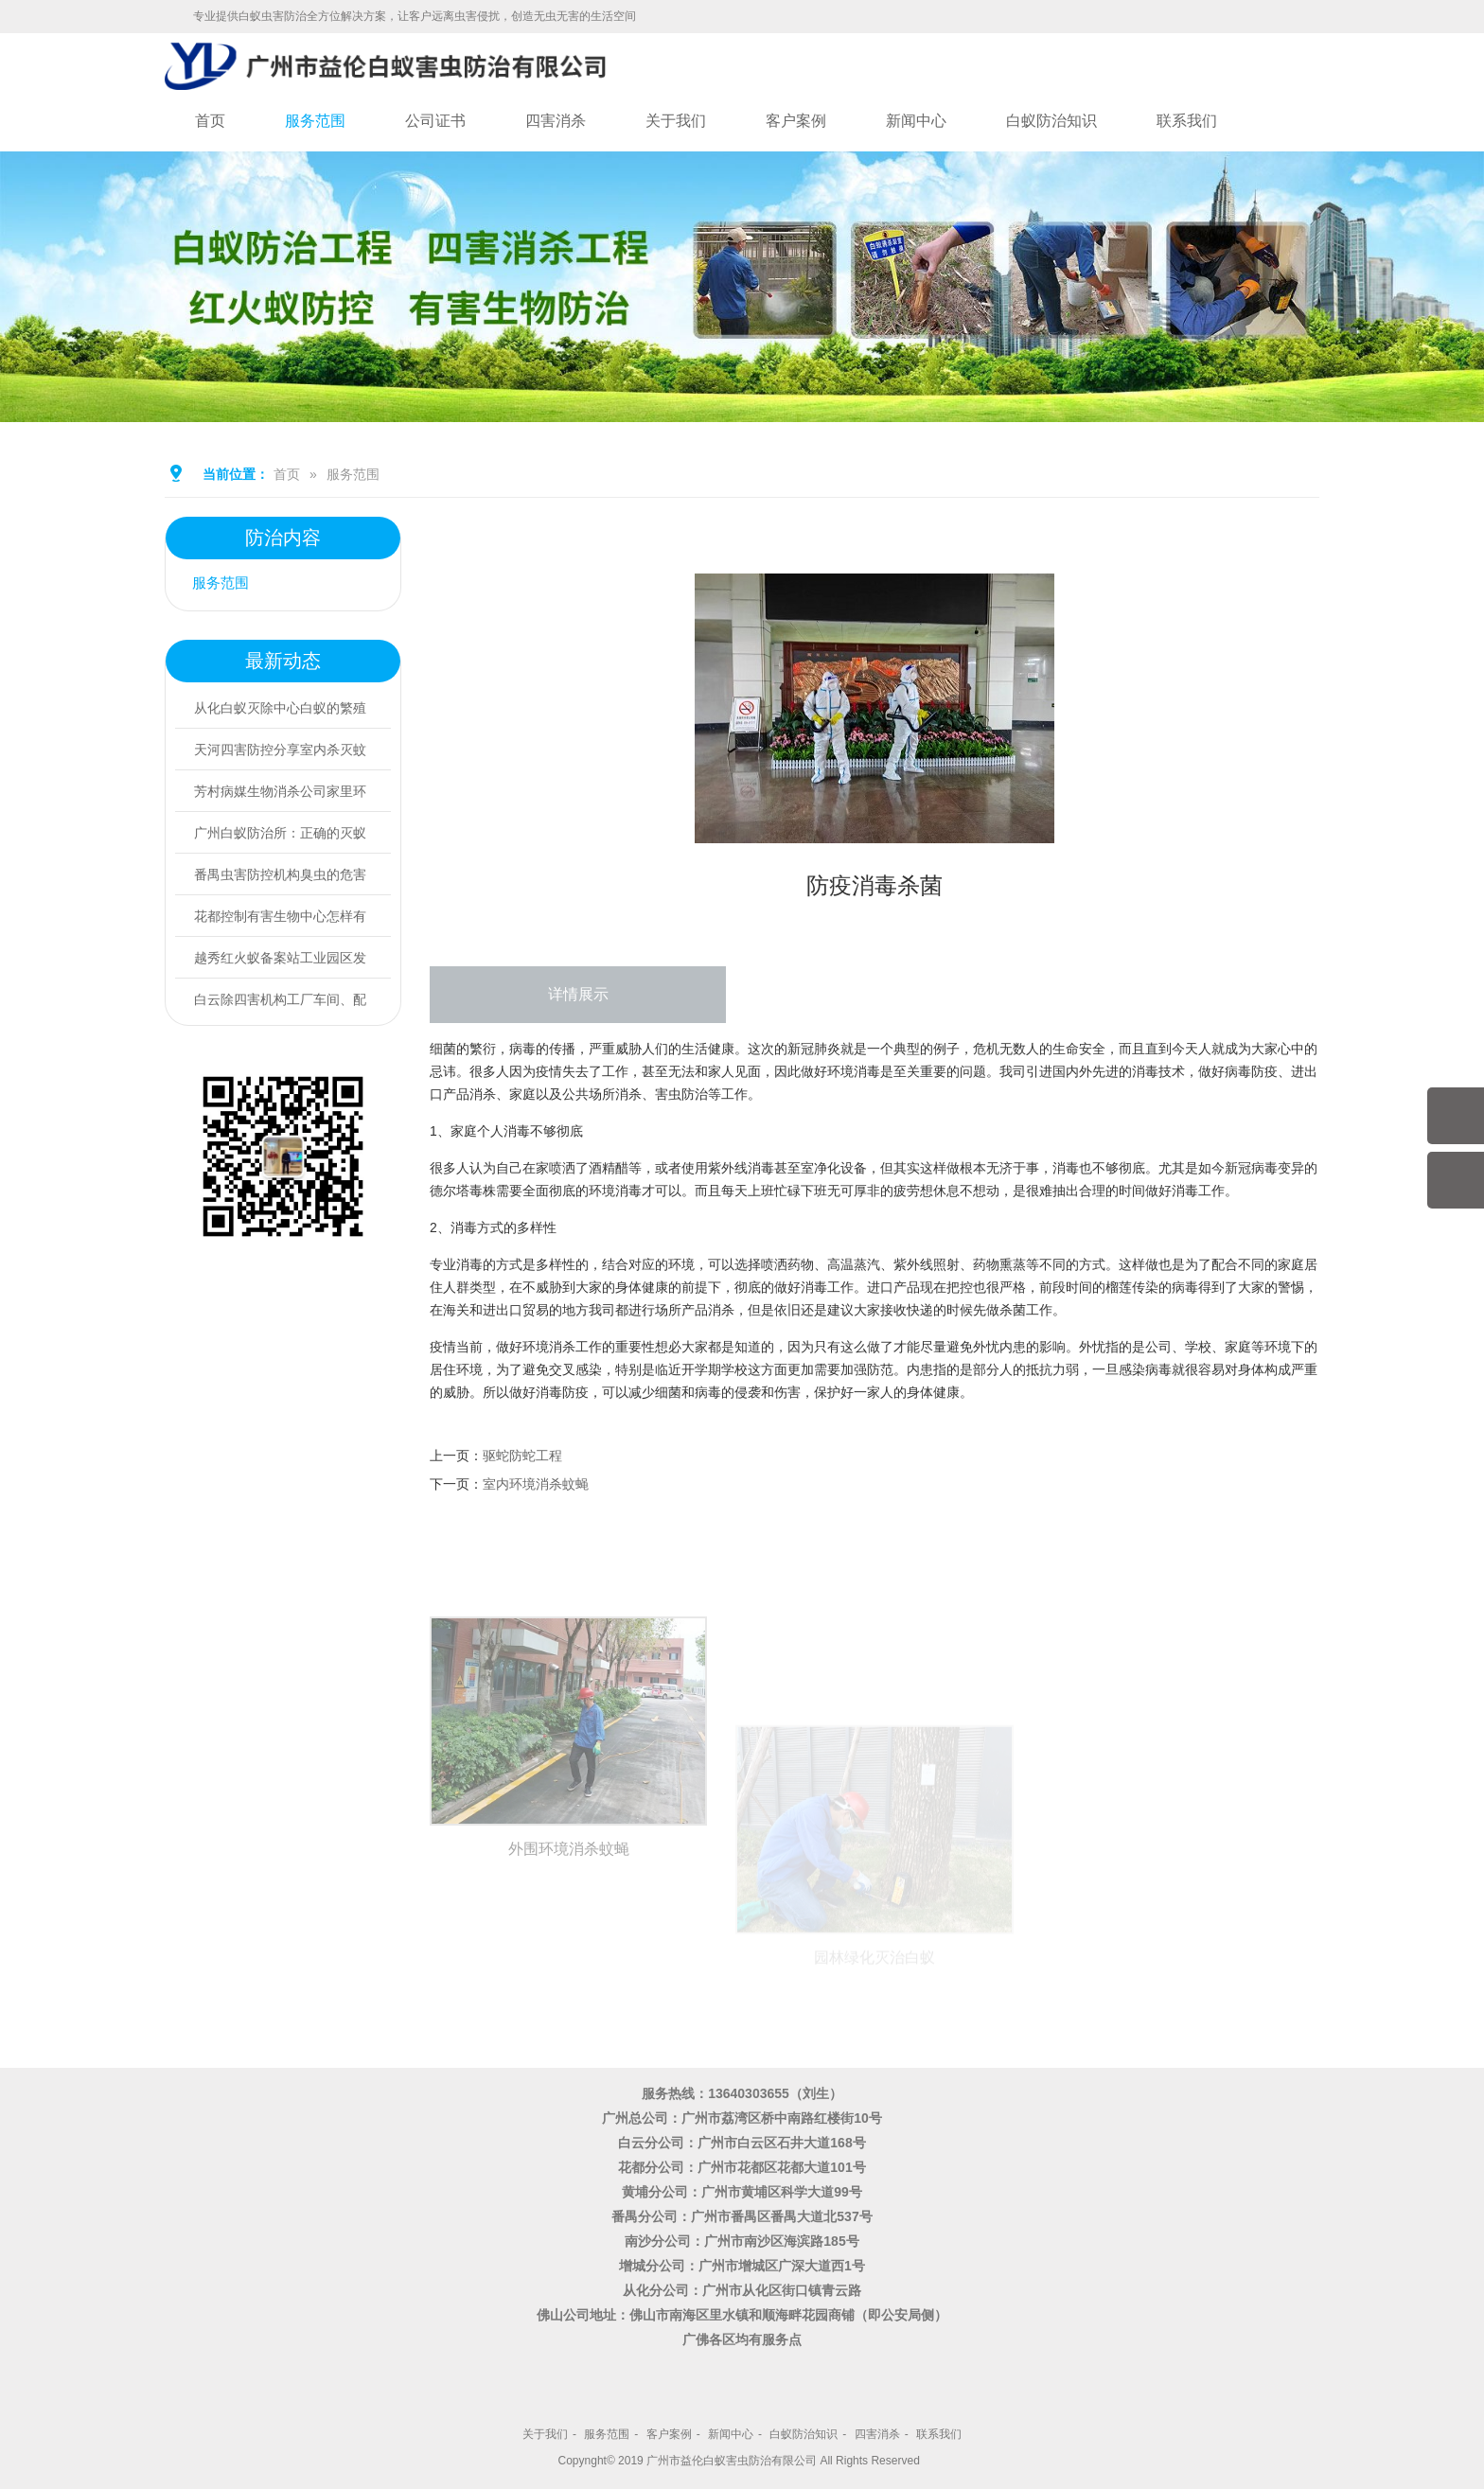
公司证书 (435, 121)
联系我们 (1187, 121)
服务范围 (315, 121)
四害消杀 (555, 121)
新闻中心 (916, 121)
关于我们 (675, 121)
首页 (210, 121)
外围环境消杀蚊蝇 (568, 1983)
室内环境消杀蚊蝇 (536, 1484)
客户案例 (796, 121)
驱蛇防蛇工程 (522, 1455)
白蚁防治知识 (1051, 121)
